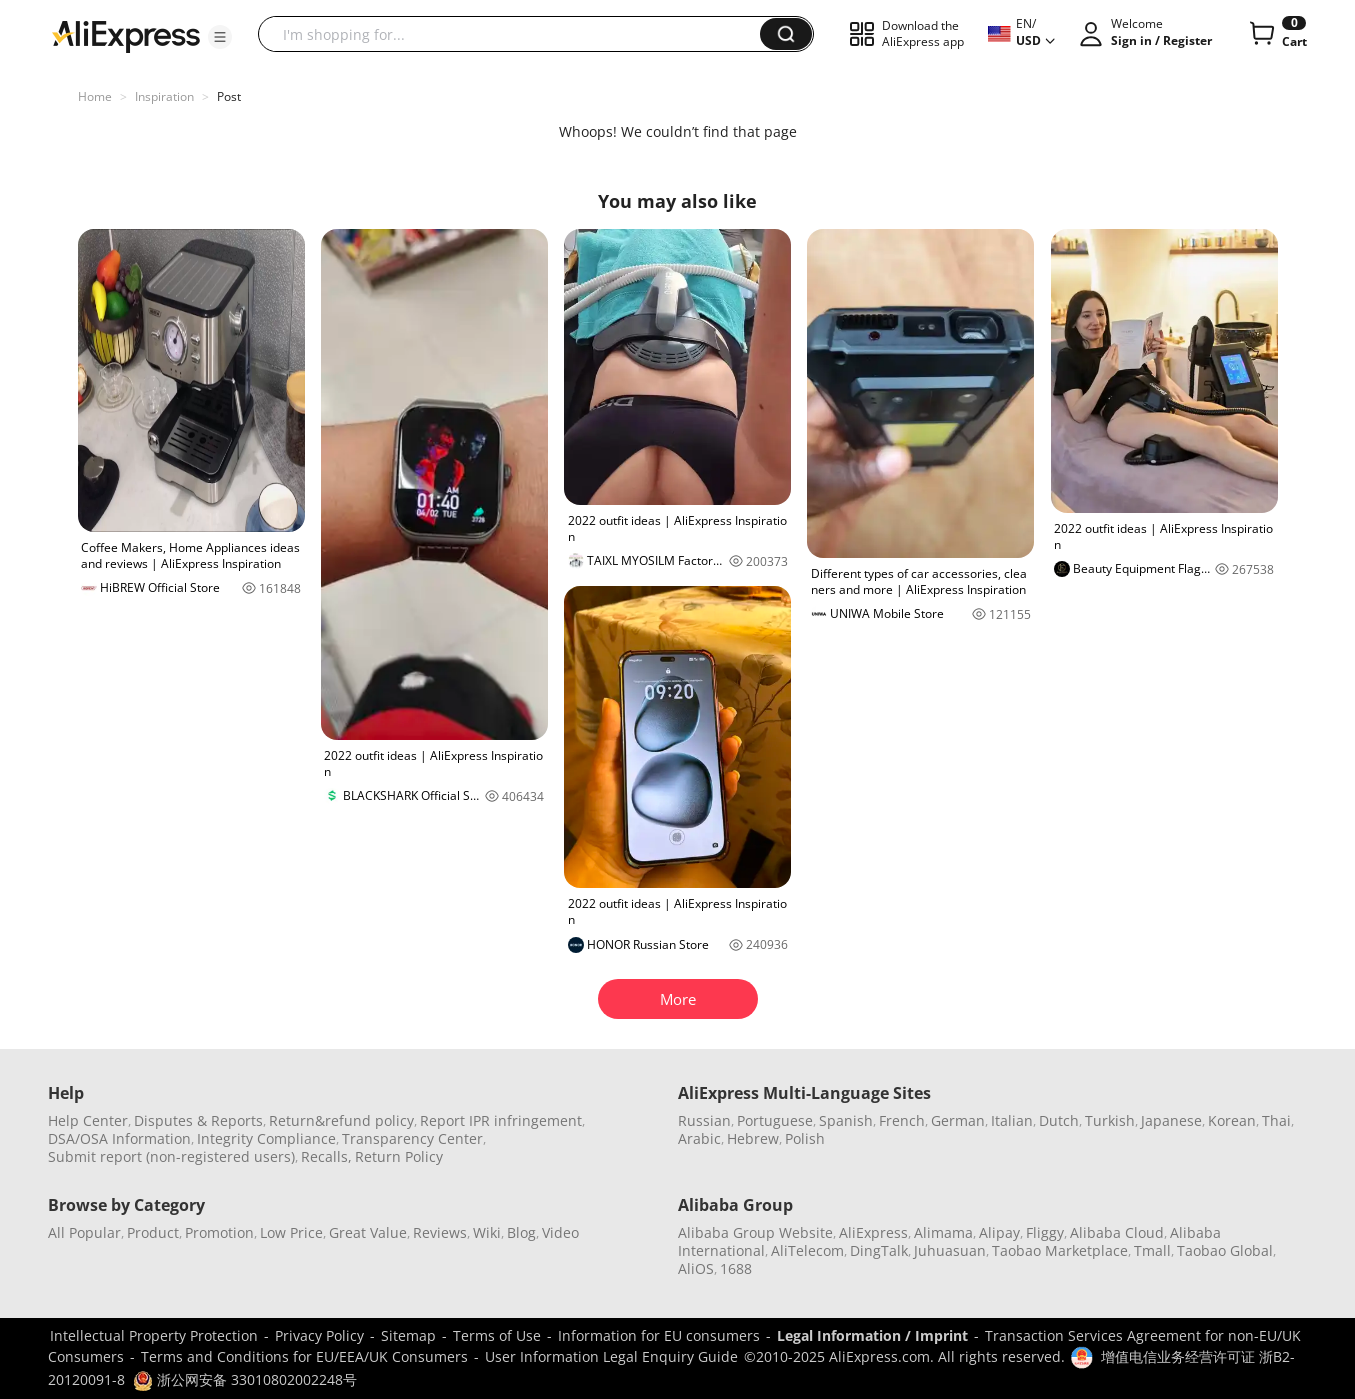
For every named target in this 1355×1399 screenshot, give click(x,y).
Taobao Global (1225, 1250)
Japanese (1171, 1120)
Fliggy (1045, 1232)
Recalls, (326, 1156)
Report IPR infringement (501, 1120)
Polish (805, 1138)
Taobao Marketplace (1060, 1250)
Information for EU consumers (659, 1335)
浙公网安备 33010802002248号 (245, 1379)
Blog (521, 1232)
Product (153, 1232)
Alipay (999, 1232)
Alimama (943, 1232)
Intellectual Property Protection (154, 1335)
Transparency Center (412, 1138)
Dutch (1059, 1120)
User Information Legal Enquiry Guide (611, 1356)
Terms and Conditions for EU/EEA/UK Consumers (304, 1356)
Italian (1012, 1120)
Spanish (846, 1120)
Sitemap (408, 1335)
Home (95, 96)
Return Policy (399, 1156)
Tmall (1152, 1250)
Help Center (88, 1120)
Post (229, 96)
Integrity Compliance (266, 1138)
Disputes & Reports (198, 1120)
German (958, 1120)
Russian (704, 1120)
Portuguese (775, 1120)
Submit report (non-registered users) (171, 1156)
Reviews (440, 1232)
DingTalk (879, 1250)
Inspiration (164, 96)
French (902, 1120)
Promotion (219, 1232)
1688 (736, 1268)
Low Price (291, 1232)
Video (560, 1232)
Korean (1232, 1120)
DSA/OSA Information (119, 1138)
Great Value (368, 1232)
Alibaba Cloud (1117, 1232)
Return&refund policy (341, 1120)
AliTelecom (807, 1250)
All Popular (84, 1232)
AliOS (696, 1268)
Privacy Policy (319, 1335)
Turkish (1110, 1120)
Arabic (699, 1138)
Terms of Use (497, 1335)
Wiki (487, 1232)
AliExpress (873, 1232)
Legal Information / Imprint (872, 1335)
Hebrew (753, 1138)
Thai (1276, 1120)
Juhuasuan (950, 1250)
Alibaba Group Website (755, 1232)
